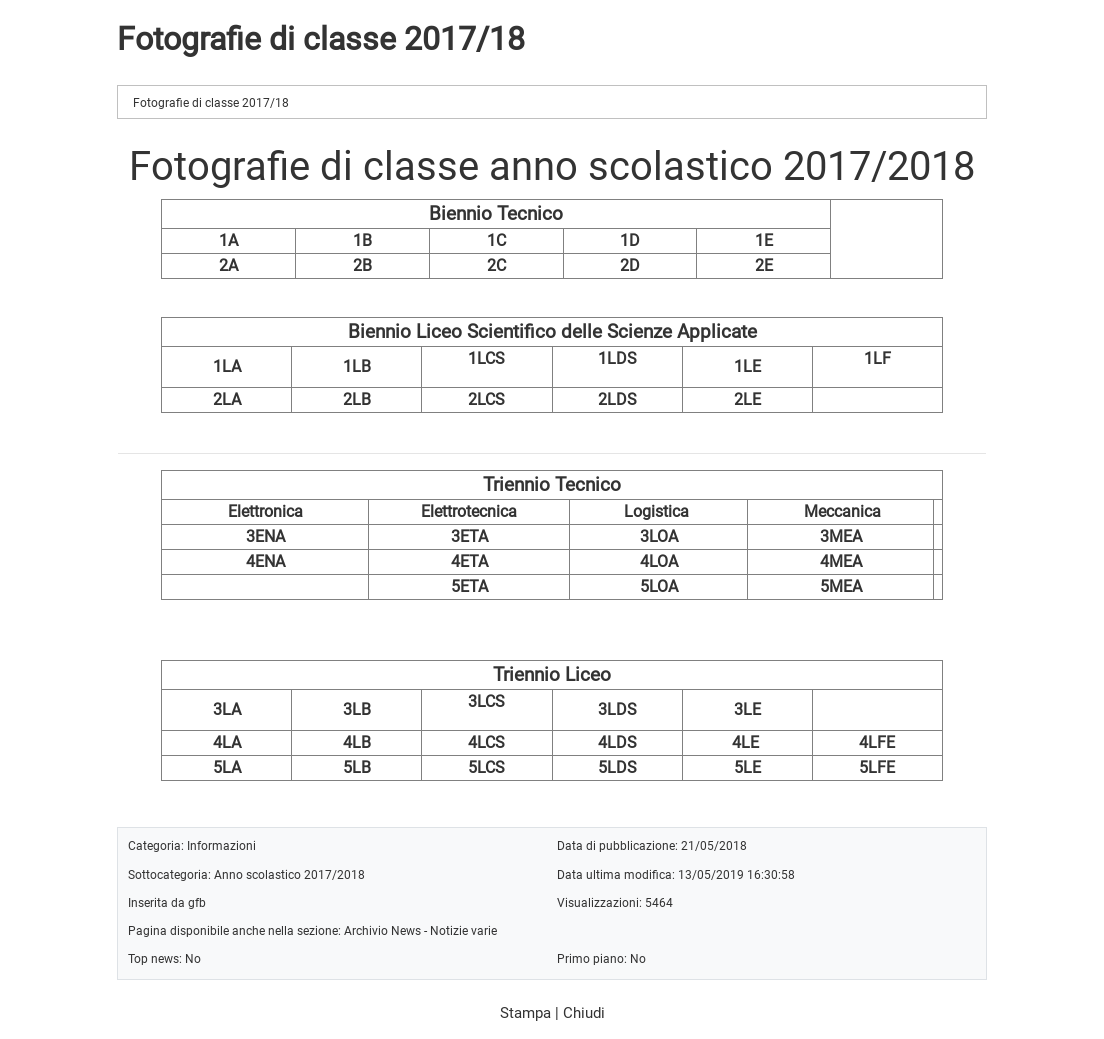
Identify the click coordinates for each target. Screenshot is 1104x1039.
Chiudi (584, 1013)
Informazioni (221, 845)
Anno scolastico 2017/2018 (289, 874)
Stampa (525, 1013)
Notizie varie (463, 930)
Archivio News (382, 930)
